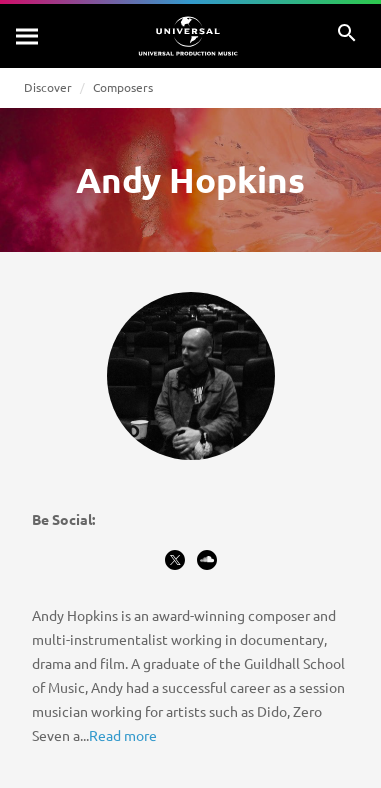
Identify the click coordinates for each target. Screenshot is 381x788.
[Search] (28, 36)
